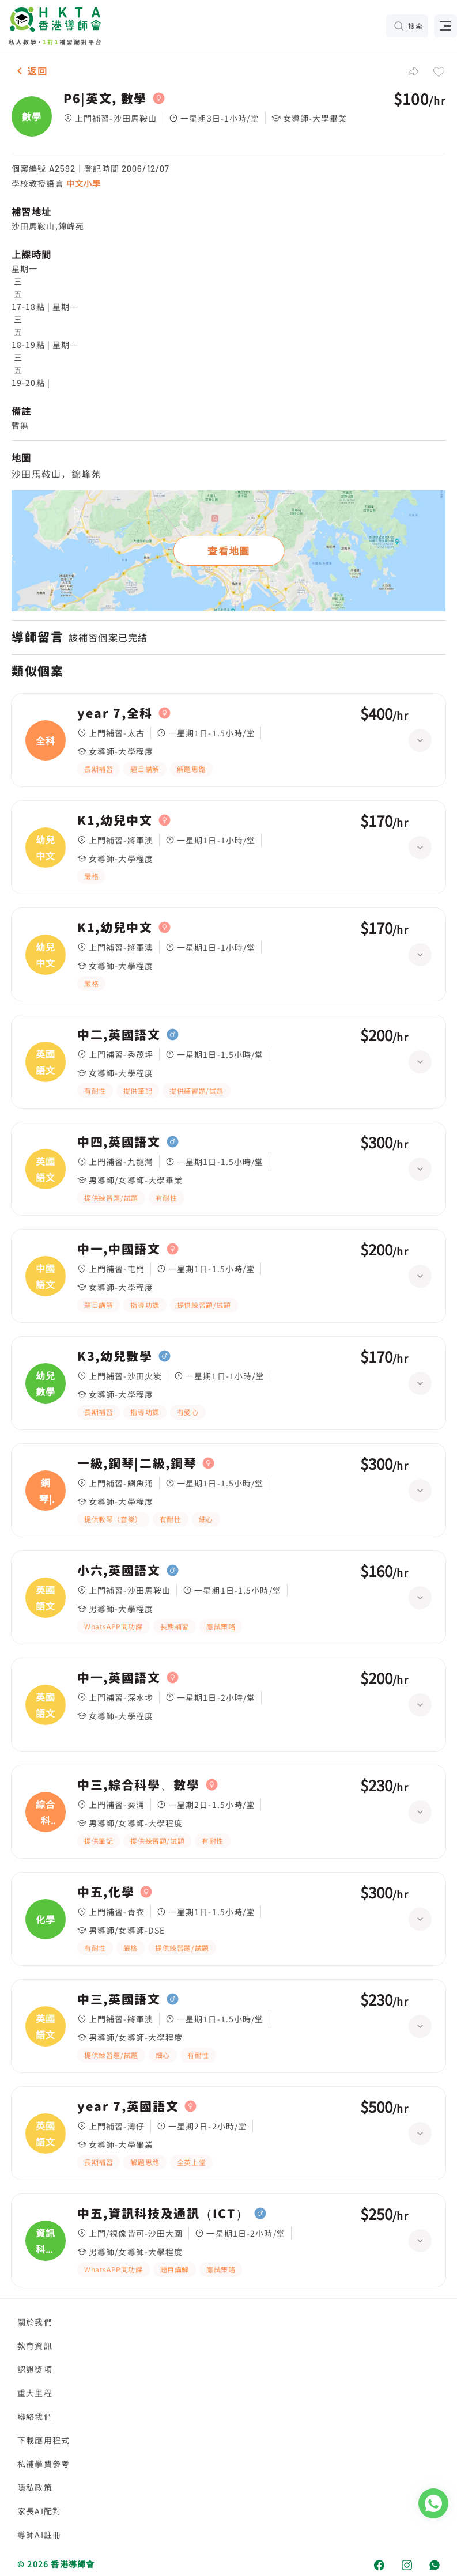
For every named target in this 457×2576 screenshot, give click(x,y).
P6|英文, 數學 (105, 98)
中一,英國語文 (119, 1678)
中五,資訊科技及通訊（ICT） (162, 2214)
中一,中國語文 (119, 1249)
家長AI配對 (39, 2511)
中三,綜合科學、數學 (138, 1785)
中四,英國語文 (119, 1142)
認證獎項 (34, 2369)
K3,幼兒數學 (115, 1356)
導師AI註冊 (39, 2534)
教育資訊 (34, 2345)
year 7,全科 (115, 713)
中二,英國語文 (119, 1035)
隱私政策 (34, 2487)
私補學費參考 (43, 2463)
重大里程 (34, 2393)
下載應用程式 (43, 2440)
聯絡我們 (34, 2416)
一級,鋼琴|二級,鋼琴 (137, 1463)
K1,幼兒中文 (115, 820)
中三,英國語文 (119, 1999)
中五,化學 (105, 1892)
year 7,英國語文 (128, 2106)
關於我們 (34, 2322)
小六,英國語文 (119, 1571)
